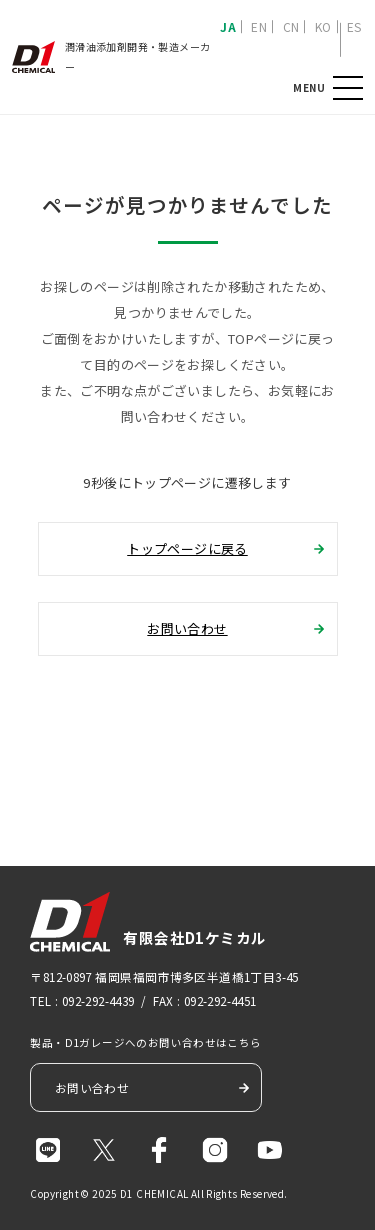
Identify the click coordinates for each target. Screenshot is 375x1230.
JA (228, 26)
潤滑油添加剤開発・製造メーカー (111, 56)
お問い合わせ (187, 628)
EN (259, 26)
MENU (348, 88)
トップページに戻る (187, 548)
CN (291, 26)
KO (323, 26)
